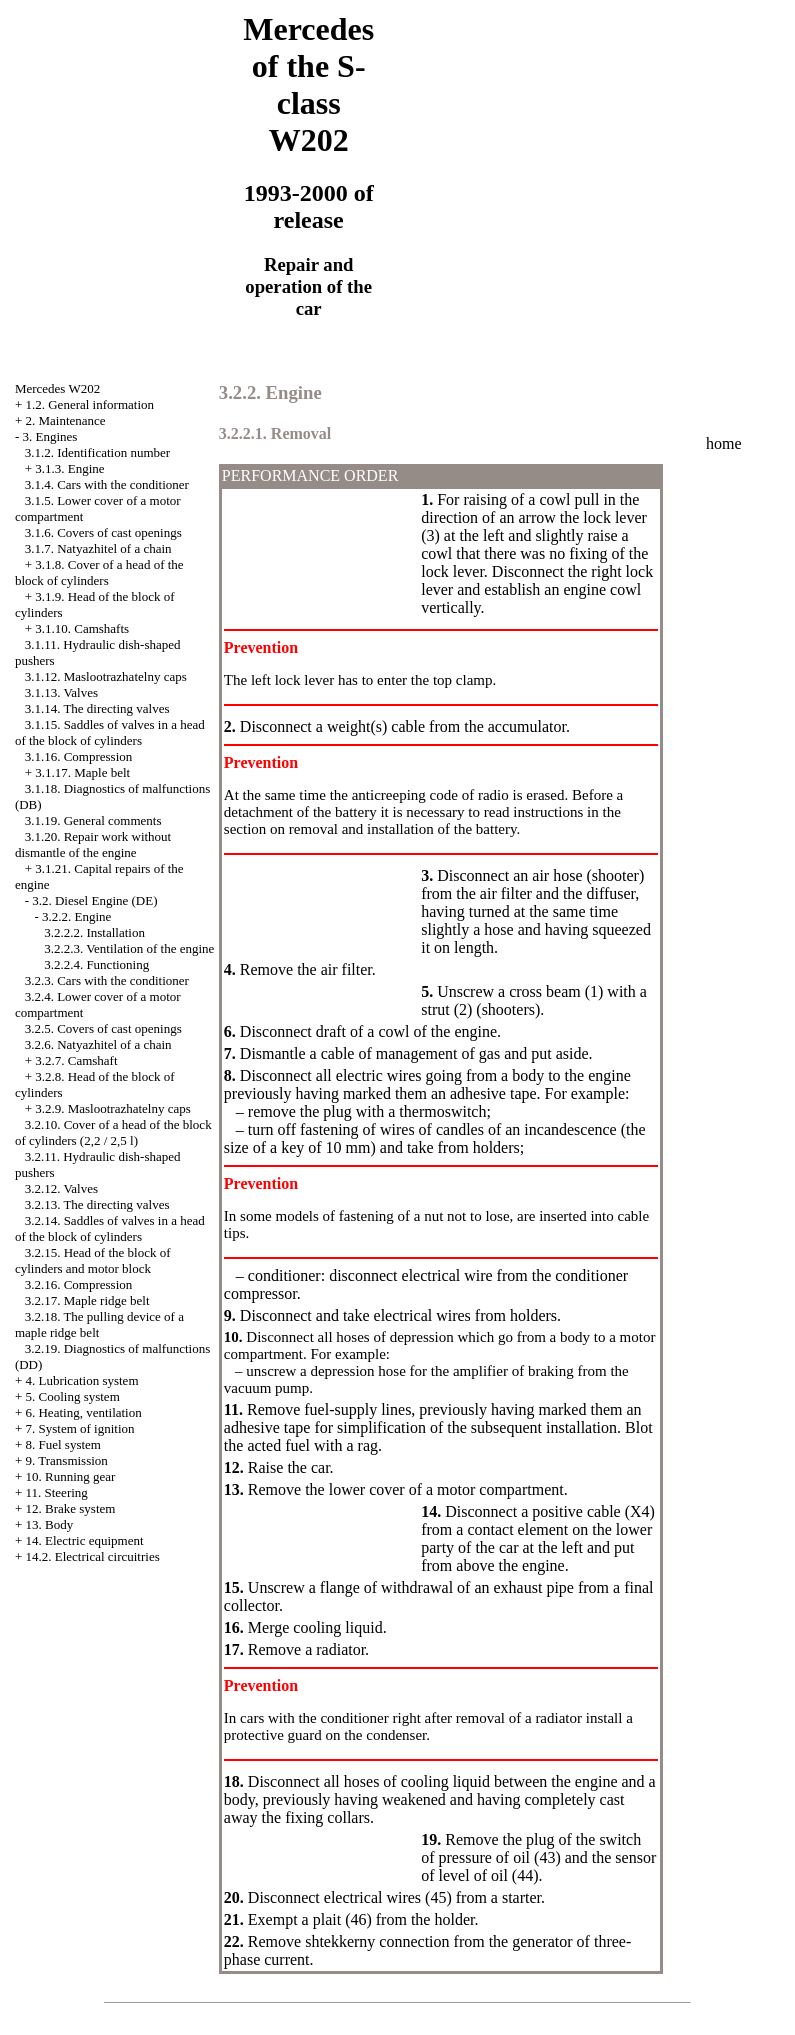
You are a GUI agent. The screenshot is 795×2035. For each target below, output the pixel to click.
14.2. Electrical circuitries (92, 1556)
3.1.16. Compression (79, 756)
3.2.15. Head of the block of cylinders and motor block (93, 1260)
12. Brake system (70, 1508)
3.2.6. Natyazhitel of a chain (98, 1044)
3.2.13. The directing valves (97, 1204)
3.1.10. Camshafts (82, 628)
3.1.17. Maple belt (82, 772)
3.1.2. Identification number (98, 452)
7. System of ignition (79, 1428)
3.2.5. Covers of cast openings (103, 1028)
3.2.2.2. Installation (94, 932)
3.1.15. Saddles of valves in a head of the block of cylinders (110, 732)
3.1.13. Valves (61, 692)
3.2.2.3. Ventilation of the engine (129, 948)
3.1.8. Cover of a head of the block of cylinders (99, 572)
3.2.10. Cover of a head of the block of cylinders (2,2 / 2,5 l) (113, 1132)
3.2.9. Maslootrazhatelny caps (113, 1108)
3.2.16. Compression (79, 1284)
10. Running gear (70, 1476)
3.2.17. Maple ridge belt (87, 1300)
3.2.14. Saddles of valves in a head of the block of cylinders (110, 1228)
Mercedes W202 (57, 388)
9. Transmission (66, 1460)
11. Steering (56, 1492)
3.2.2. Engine (76, 916)
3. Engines (49, 436)
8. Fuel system (62, 1444)
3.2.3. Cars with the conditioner (107, 980)
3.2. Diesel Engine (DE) (94, 900)
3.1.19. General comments (93, 820)
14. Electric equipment (84, 1540)
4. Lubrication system (81, 1380)
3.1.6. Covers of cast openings (103, 532)
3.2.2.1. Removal (275, 433)
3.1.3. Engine (69, 468)
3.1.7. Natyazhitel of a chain (98, 548)
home (724, 443)
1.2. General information (89, 404)
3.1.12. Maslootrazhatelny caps (106, 676)
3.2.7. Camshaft (76, 1060)
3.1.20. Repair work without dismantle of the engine (93, 844)
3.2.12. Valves (61, 1188)
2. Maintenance (65, 420)
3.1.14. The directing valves (97, 708)
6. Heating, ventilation (83, 1412)
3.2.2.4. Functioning (96, 964)
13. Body (49, 1524)
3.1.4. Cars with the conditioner (107, 484)
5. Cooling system (72, 1396)
